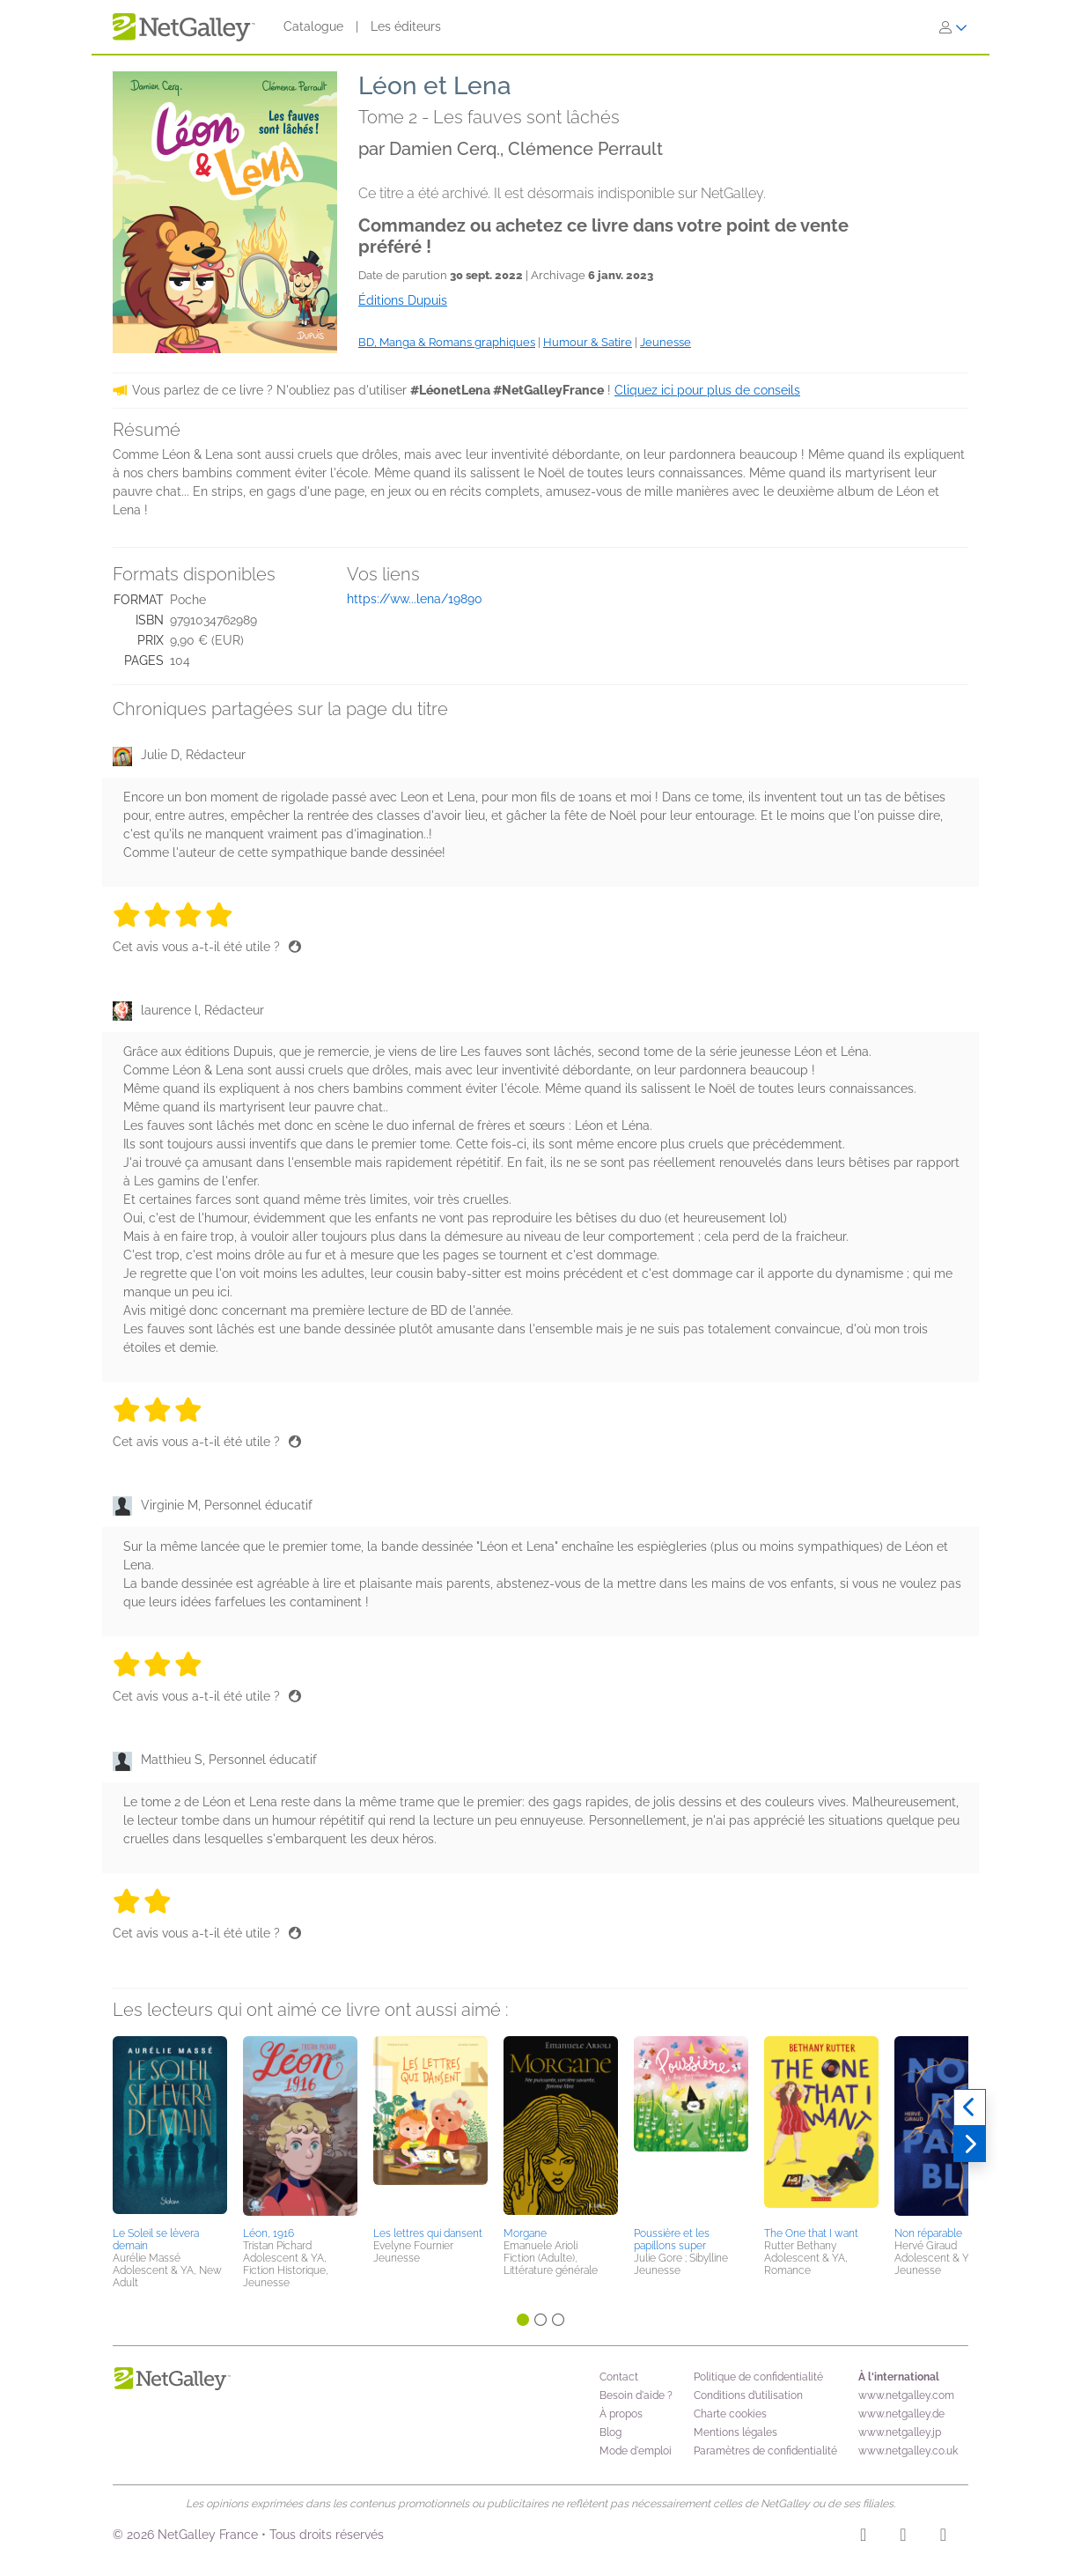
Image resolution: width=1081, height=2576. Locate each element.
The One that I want (811, 2233)
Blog (610, 2432)
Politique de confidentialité (758, 2377)
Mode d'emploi (635, 2451)
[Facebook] (903, 2537)
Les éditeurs (406, 26)
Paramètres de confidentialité (765, 2451)
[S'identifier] (953, 27)
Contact (618, 2377)
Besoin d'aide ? (636, 2395)
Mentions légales (735, 2432)
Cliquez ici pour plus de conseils (707, 390)
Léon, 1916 (268, 2233)
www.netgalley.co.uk (908, 2451)
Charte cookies (730, 2414)
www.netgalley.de (901, 2414)
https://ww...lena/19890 (414, 599)
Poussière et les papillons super (672, 2239)
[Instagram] (863, 2537)
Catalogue (313, 26)
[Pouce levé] (295, 947)
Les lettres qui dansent (427, 2233)
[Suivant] (969, 2144)
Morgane (525, 2233)
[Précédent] (969, 2107)
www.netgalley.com (906, 2395)
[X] (943, 2537)
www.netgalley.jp (899, 2432)
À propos (621, 2414)
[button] (170, 2128)
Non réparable (928, 2233)
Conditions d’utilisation (748, 2395)
